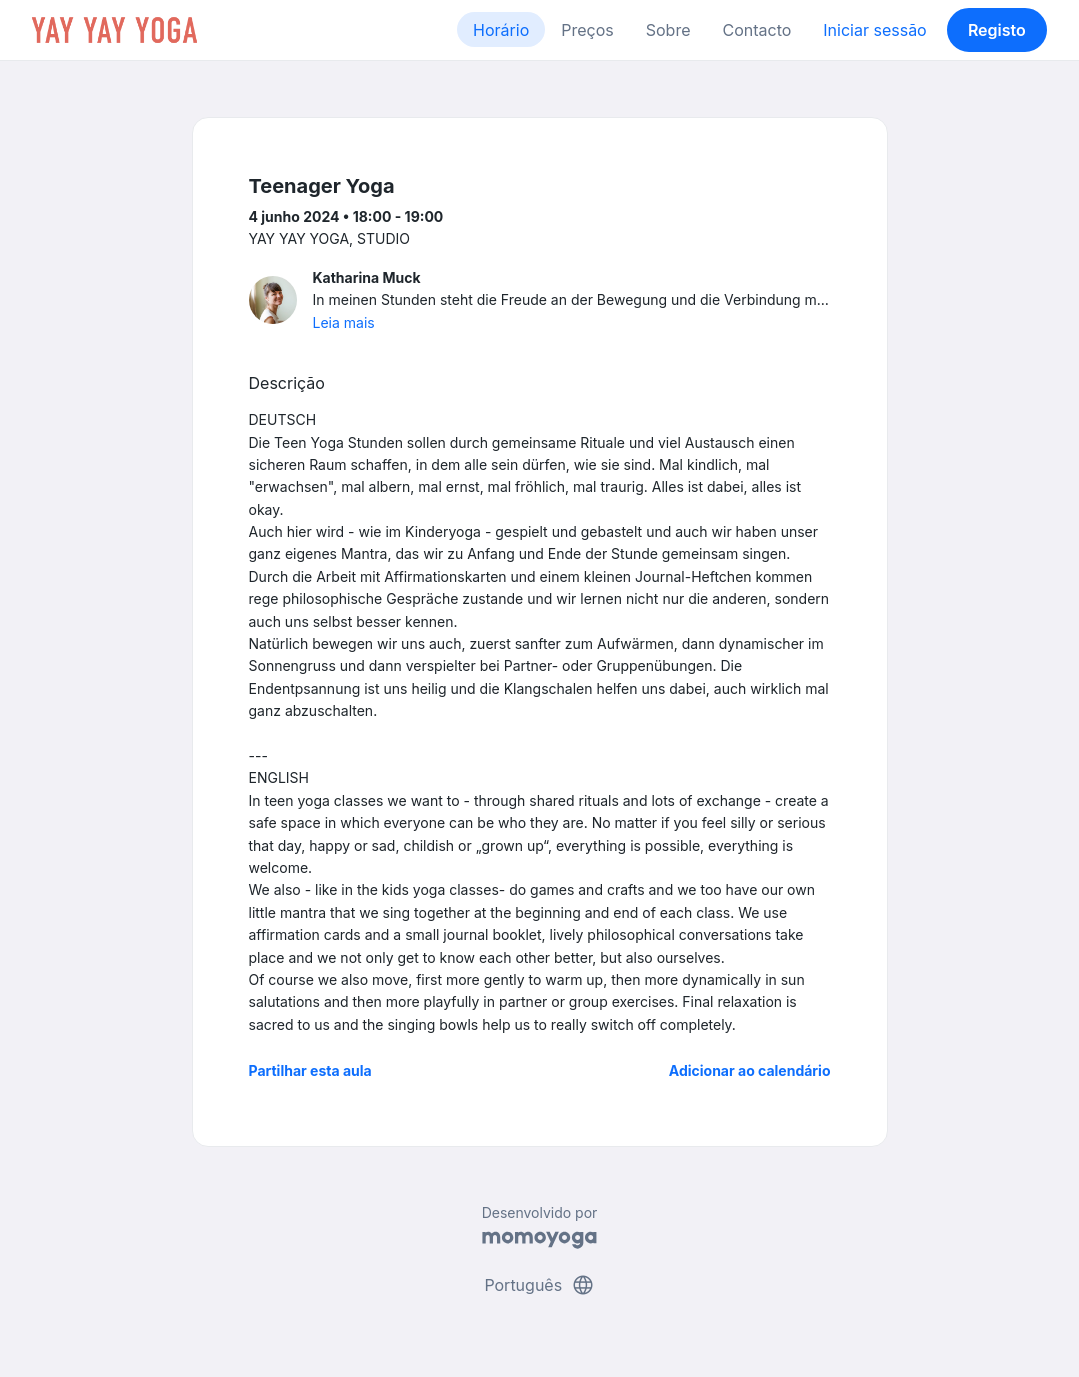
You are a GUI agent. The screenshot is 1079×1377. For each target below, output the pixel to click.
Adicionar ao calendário (750, 1070)
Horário (501, 30)
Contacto (756, 30)
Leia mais (344, 322)
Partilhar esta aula (310, 1070)
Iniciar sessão (874, 30)
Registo (997, 30)
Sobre (668, 30)
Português (539, 1285)
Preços (587, 30)
